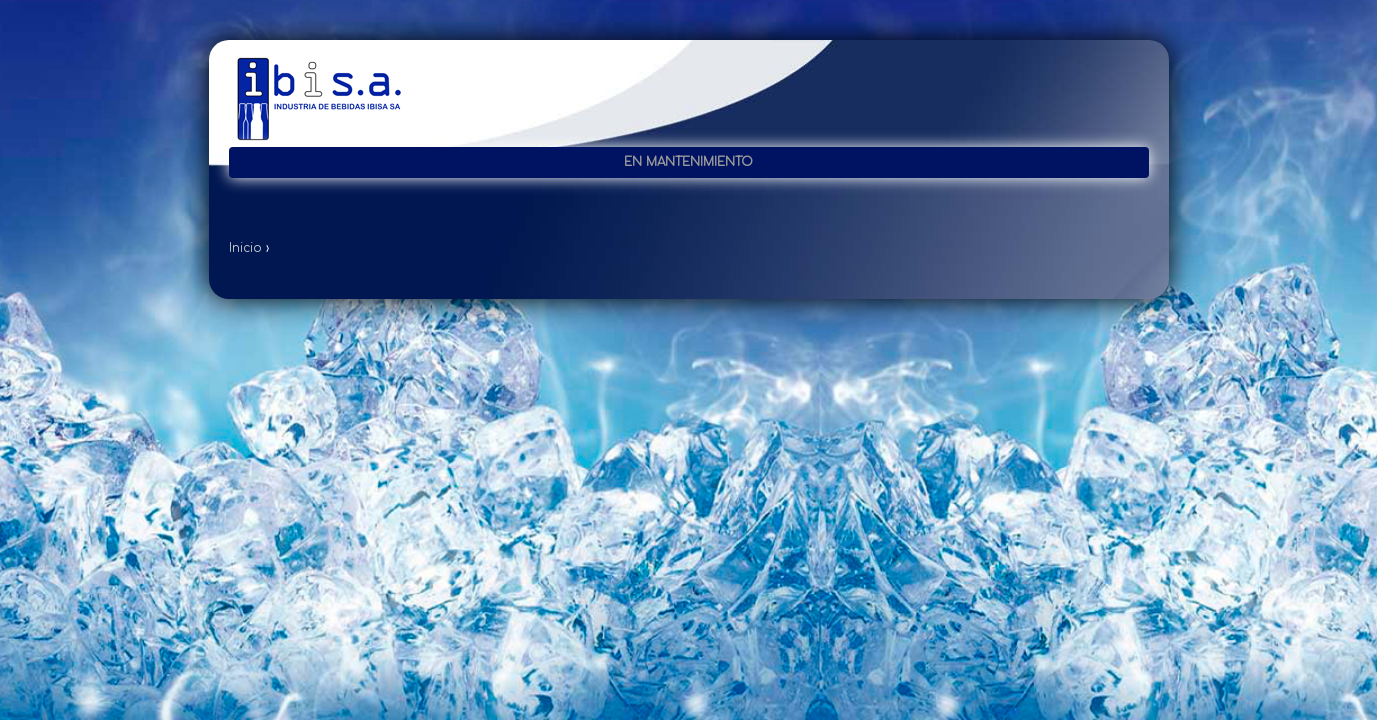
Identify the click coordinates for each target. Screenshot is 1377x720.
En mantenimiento (688, 162)
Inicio (245, 248)
